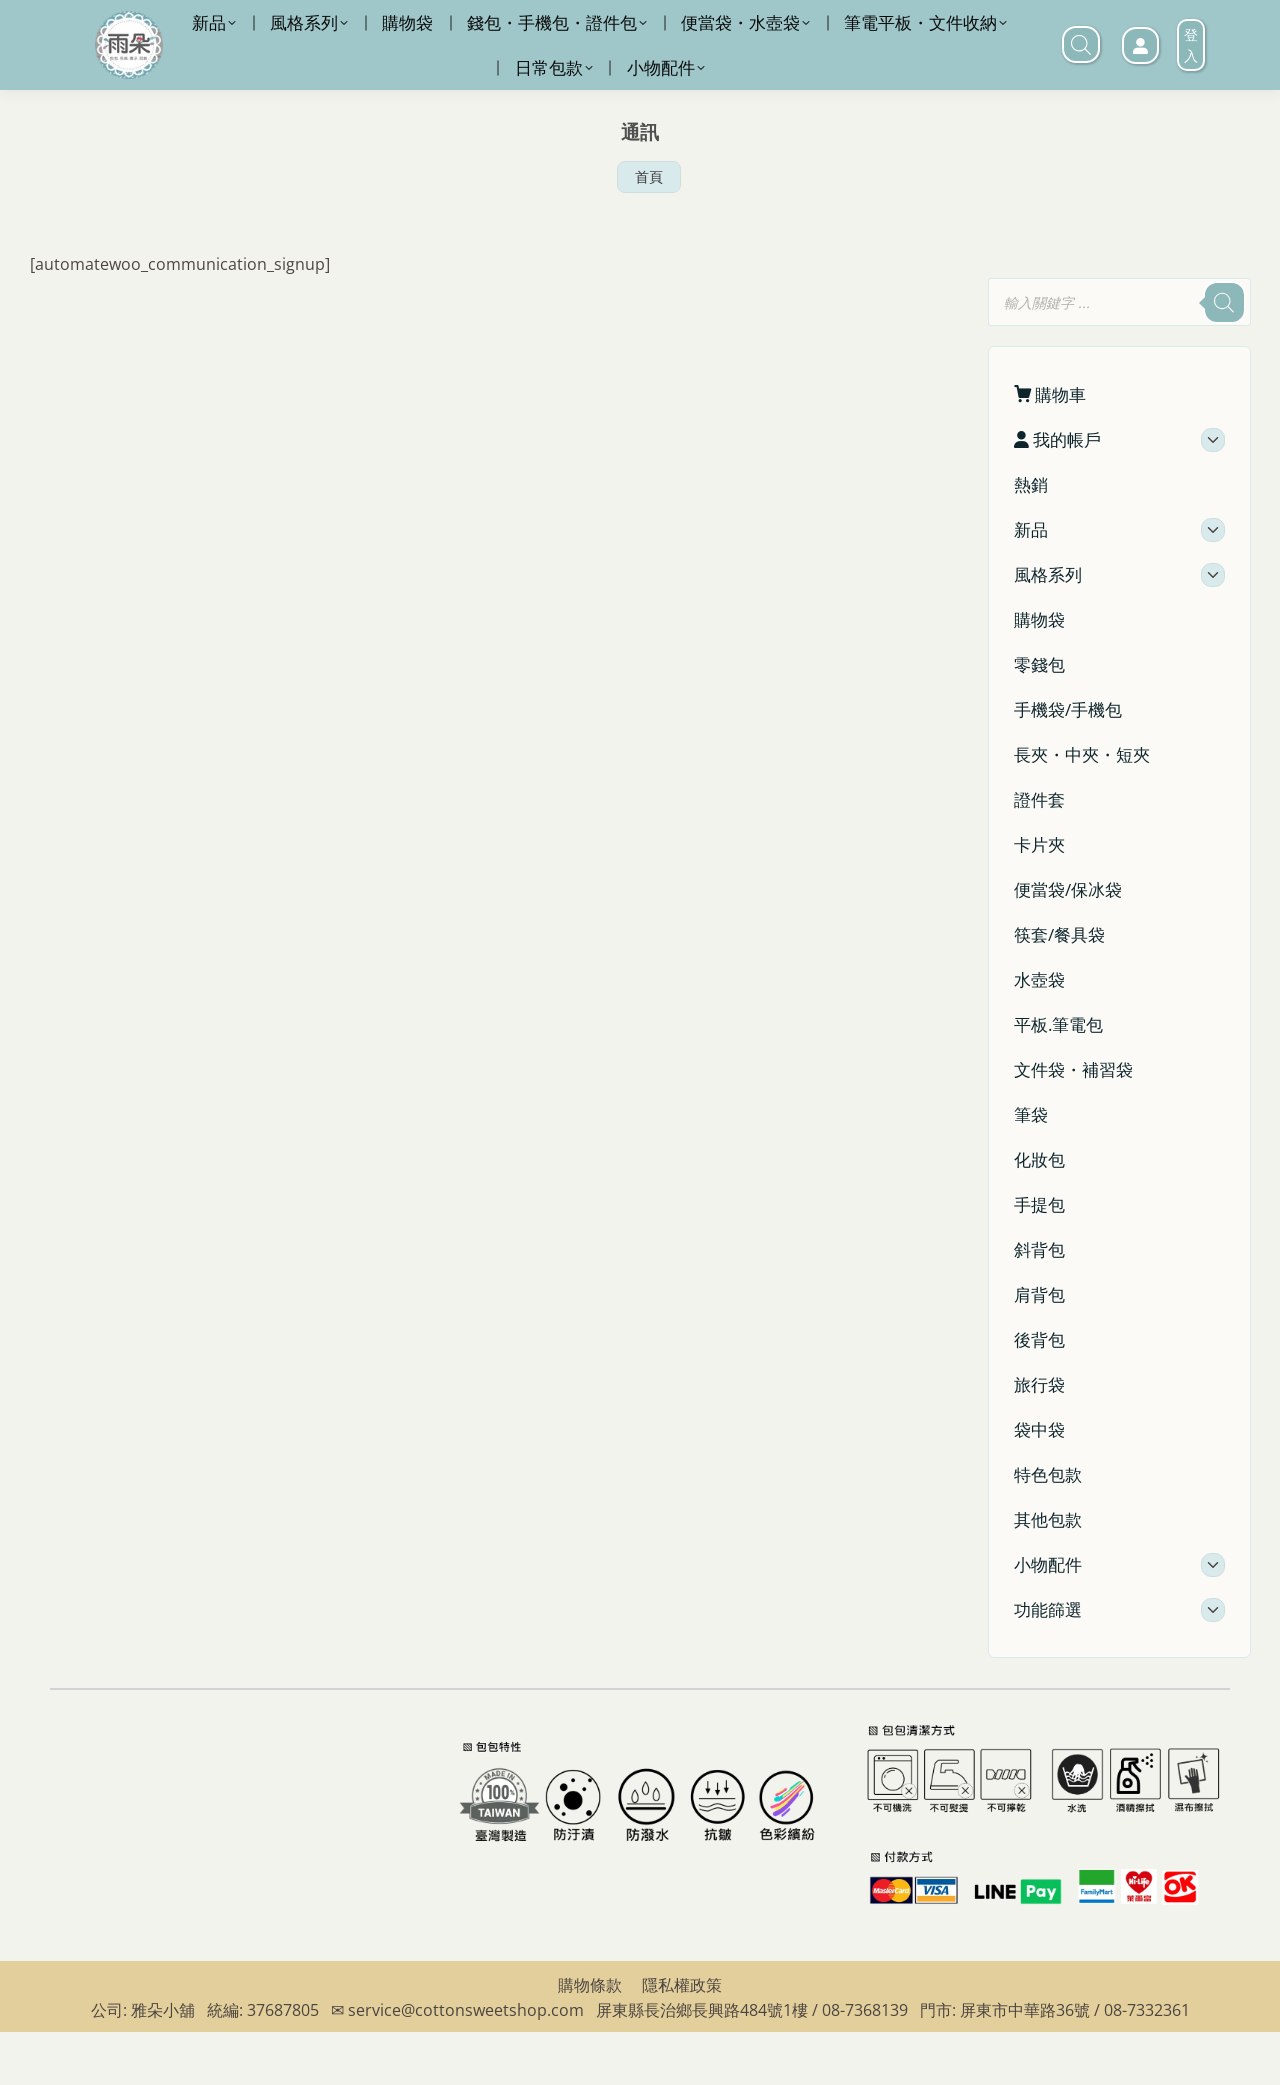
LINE (805, 26)
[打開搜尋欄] (1081, 97)
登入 (1191, 98)
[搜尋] (1223, 355)
